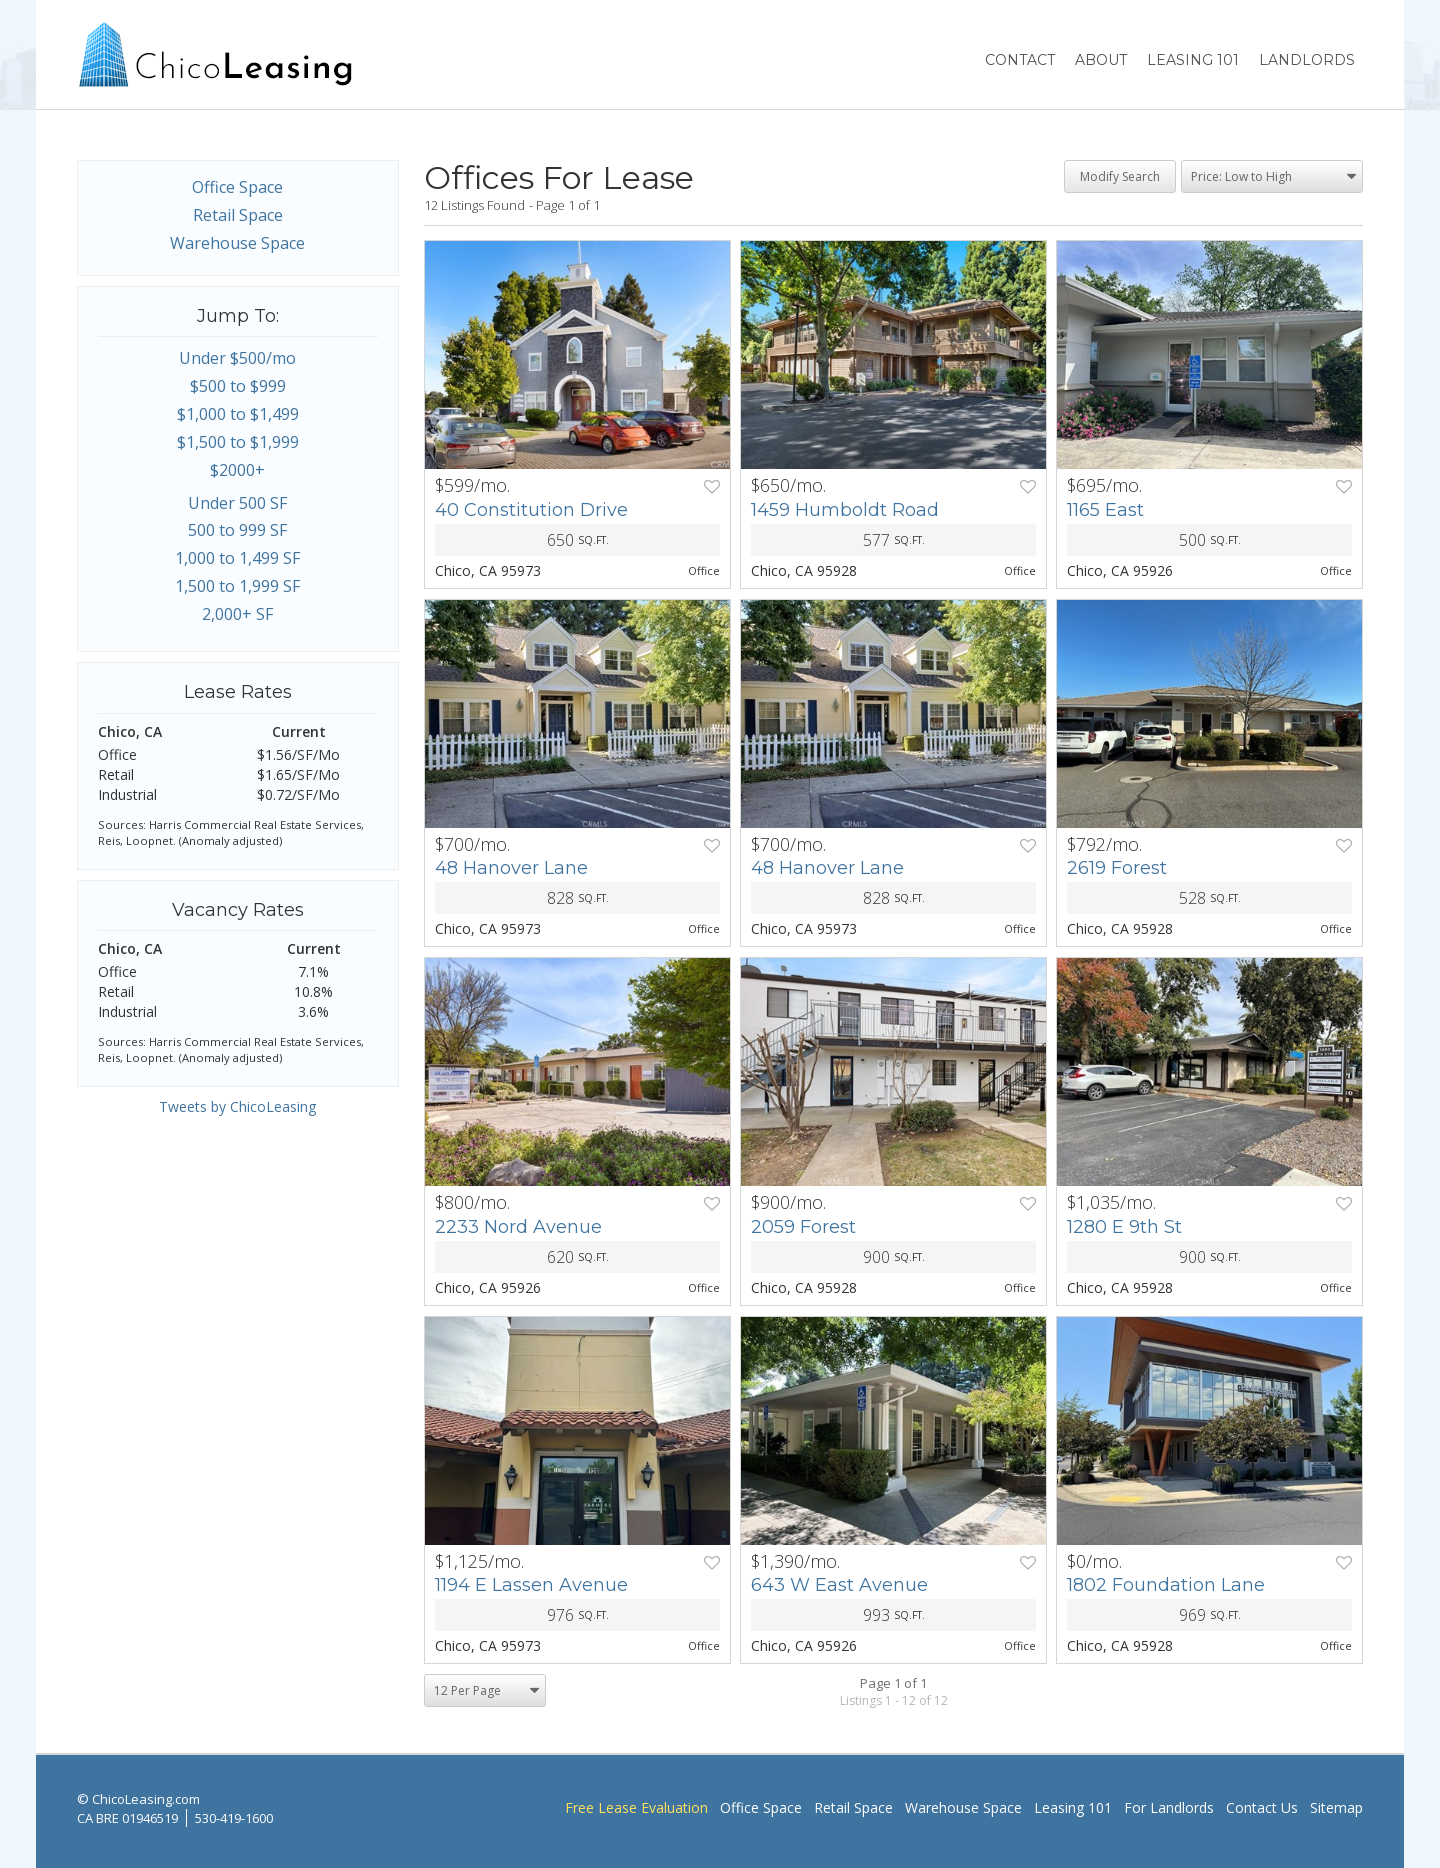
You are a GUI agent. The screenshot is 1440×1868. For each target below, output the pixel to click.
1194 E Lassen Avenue (531, 1585)
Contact (1020, 60)
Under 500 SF (237, 503)
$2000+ (237, 470)
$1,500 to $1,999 (238, 442)
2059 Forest (803, 1227)
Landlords (1307, 60)
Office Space (237, 187)
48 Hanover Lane (511, 868)
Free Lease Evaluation (636, 1807)
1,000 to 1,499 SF (237, 558)
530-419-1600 (234, 1818)
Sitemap (1336, 1807)
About (1101, 60)
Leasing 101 (1193, 60)
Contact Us (1262, 1807)
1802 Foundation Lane (1166, 1585)
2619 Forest (1117, 868)
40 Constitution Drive (531, 510)
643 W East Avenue (839, 1585)
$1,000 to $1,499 (238, 414)
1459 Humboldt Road (845, 510)
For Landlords (1169, 1807)
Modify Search (1120, 176)
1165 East (1105, 510)
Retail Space (238, 215)
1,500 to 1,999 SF (237, 586)
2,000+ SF (237, 614)
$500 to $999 (238, 386)
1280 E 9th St (1124, 1227)
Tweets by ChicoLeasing (237, 1106)
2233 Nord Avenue (518, 1227)
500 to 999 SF (237, 530)
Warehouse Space (237, 243)
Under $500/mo (237, 358)
